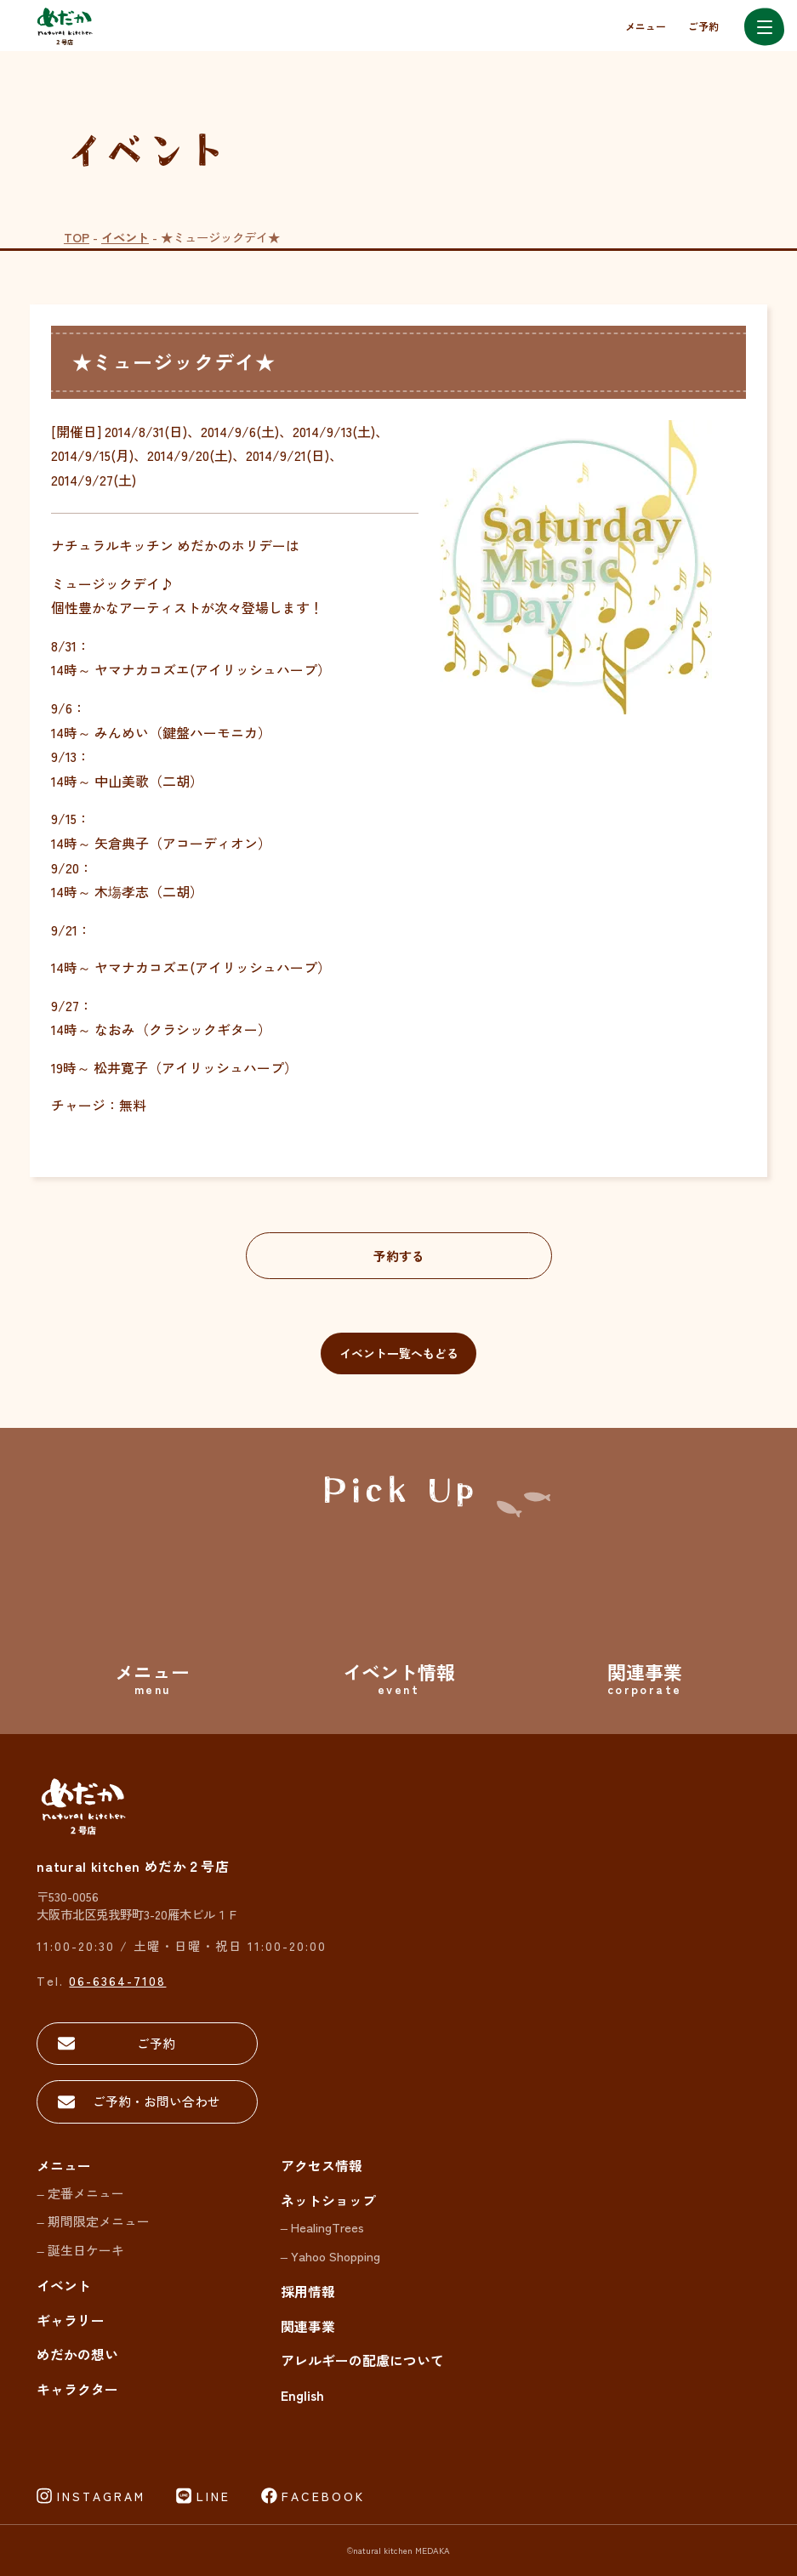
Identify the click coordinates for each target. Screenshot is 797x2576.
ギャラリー (71, 2320)
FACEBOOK (323, 2496)
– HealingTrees (322, 2227)
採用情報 (308, 2291)
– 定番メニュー (80, 2193)
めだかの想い (77, 2354)
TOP (76, 237)
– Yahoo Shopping (330, 2256)
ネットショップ (328, 2200)
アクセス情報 (321, 2165)
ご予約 (703, 26)
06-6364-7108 (117, 1980)
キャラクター (77, 2389)
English (302, 2395)
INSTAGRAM (101, 2496)
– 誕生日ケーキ (80, 2250)
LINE (213, 2496)
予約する (398, 1256)
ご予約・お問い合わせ (156, 2101)
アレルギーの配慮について (362, 2360)
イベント (125, 237)
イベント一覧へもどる (398, 1353)
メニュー (645, 26)
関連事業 (308, 2326)
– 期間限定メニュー (93, 2221)
